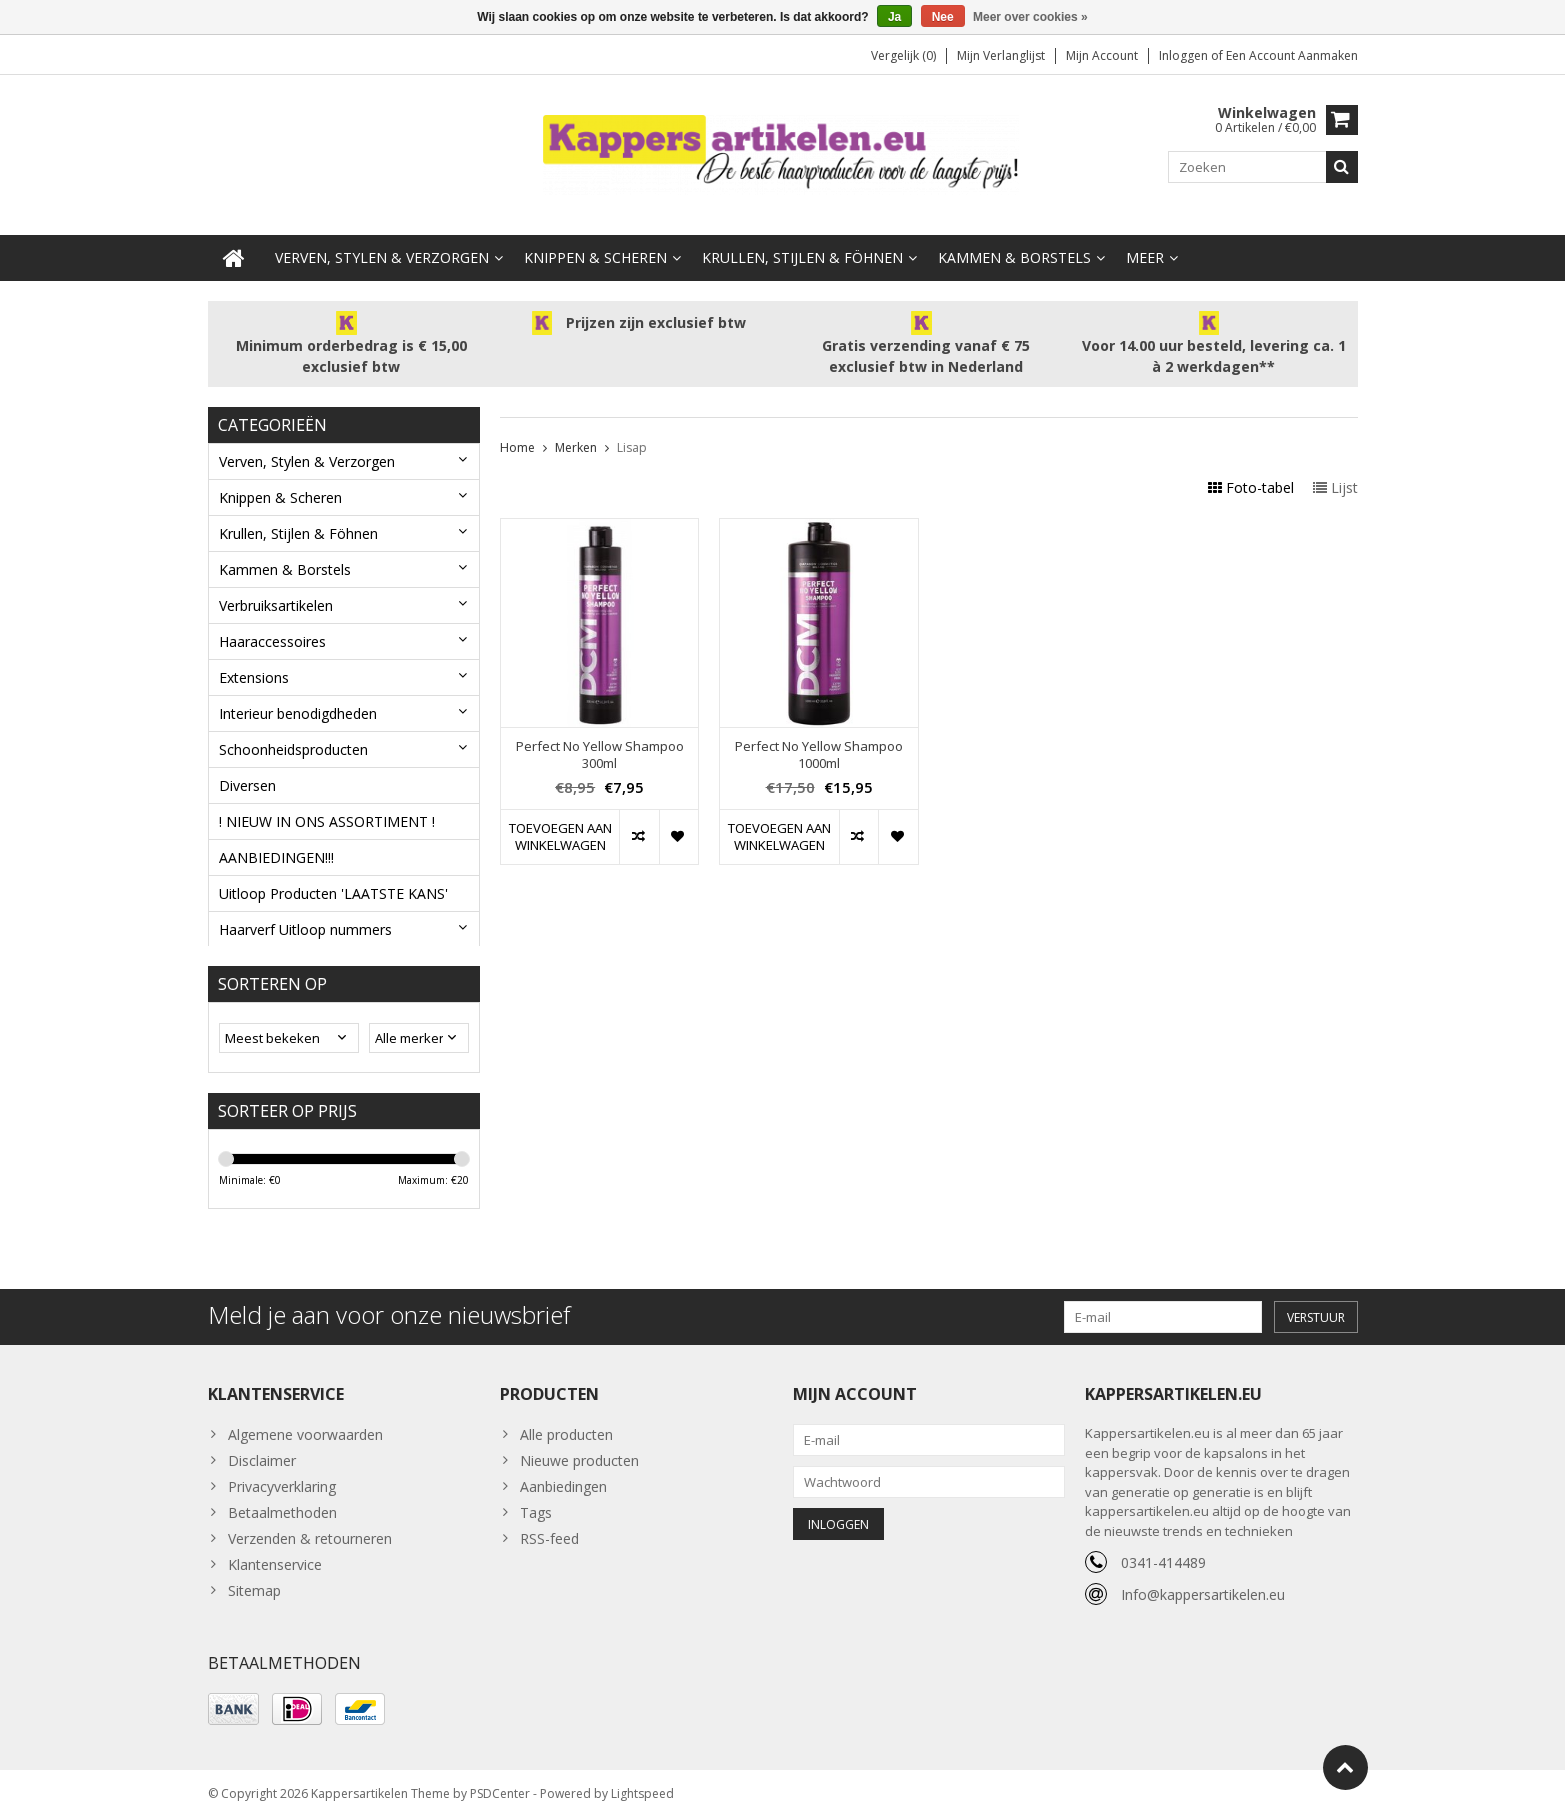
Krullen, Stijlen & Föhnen (802, 237)
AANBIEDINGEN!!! (276, 837)
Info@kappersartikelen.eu (1203, 1579)
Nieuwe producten (579, 1445)
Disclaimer (262, 1445)
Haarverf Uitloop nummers (305, 909)
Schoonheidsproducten (293, 729)
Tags (536, 1497)
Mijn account (1102, 55)
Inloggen (1185, 55)
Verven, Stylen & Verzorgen (382, 237)
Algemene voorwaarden (305, 1419)
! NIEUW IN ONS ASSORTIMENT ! (327, 801)
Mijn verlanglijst (1001, 55)
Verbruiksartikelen (276, 585)
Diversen (247, 765)
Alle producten (566, 1419)
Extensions (254, 657)
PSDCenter (500, 1779)
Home (517, 427)
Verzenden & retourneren (310, 1523)
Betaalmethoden (282, 1497)
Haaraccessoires (272, 621)
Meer (1145, 237)
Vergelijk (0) (903, 55)
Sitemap (254, 1575)
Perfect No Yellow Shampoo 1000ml (819, 735)
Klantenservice (275, 1549)
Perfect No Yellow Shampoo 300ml (600, 735)
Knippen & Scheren (595, 237)
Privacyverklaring (282, 1471)
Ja (894, 17)
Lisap (632, 427)
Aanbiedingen (563, 1471)
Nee (943, 17)
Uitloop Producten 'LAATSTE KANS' (333, 873)
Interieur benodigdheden (298, 693)
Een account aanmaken (1292, 55)
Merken (576, 427)
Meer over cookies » (1030, 17)
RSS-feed (549, 1523)
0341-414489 (1163, 1547)
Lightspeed (642, 1779)
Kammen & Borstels (1014, 237)
